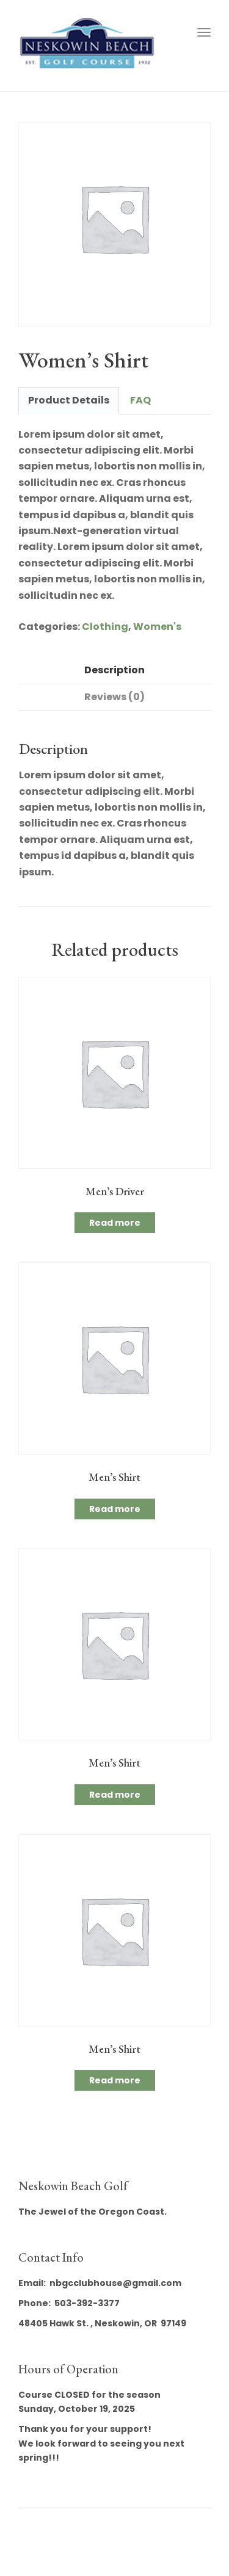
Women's (157, 627)
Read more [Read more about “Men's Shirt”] (114, 1509)
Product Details (68, 400)
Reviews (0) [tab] (114, 697)
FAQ (140, 400)
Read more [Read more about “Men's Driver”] (114, 1223)
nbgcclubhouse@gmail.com (115, 2283)
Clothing (105, 627)
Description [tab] (114, 670)
